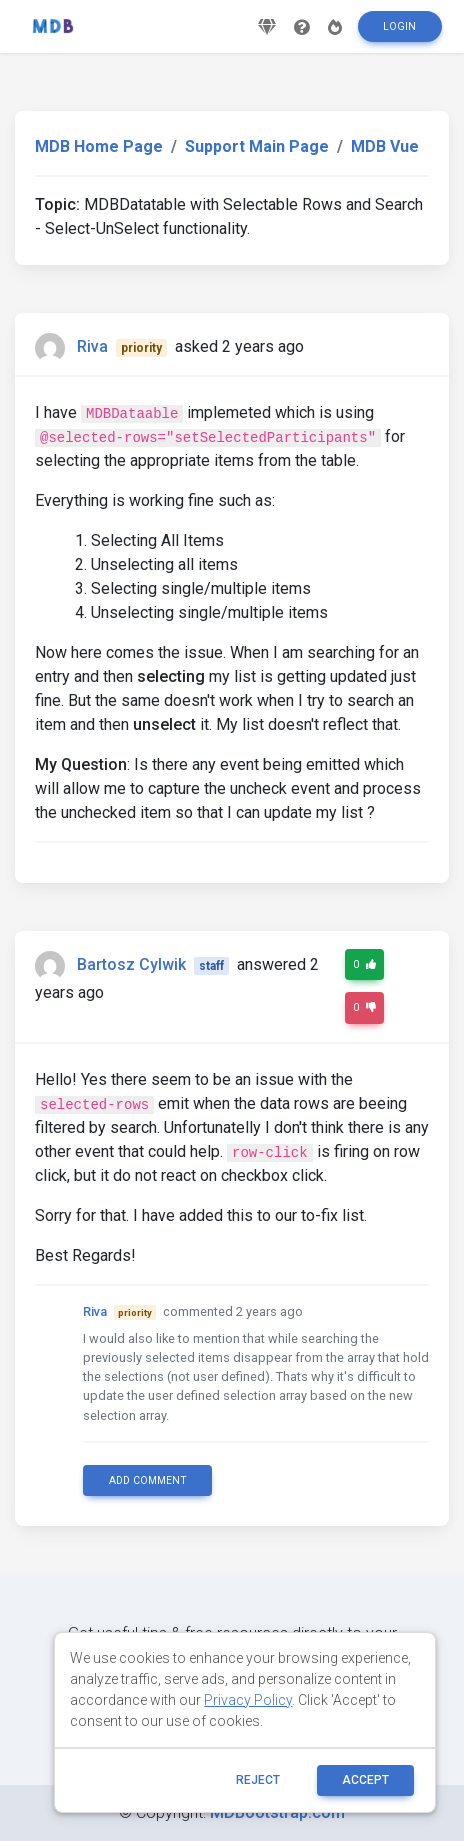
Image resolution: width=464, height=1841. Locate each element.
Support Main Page (257, 146)
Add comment (148, 1480)
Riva (92, 346)
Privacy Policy (248, 1700)
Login (399, 26)
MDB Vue (385, 146)
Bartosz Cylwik (131, 964)
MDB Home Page (99, 146)
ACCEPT (365, 1780)
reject (258, 1780)
